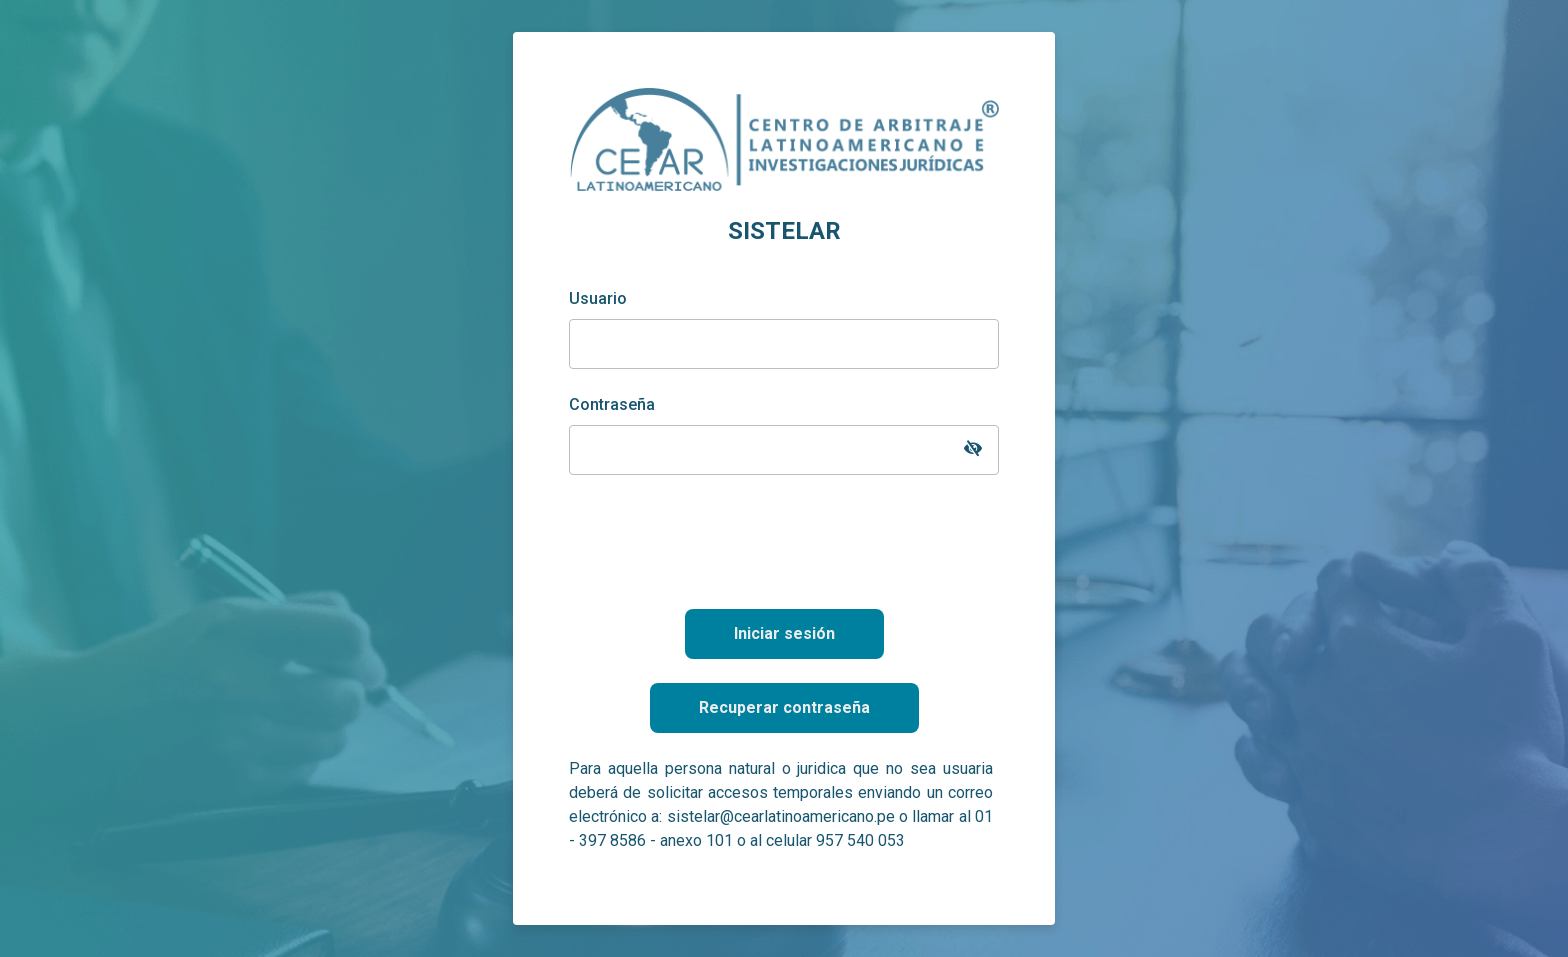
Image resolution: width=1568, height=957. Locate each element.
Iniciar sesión (784, 633)
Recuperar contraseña (784, 707)
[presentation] (784, 538)
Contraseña (612, 404)
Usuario (598, 298)
